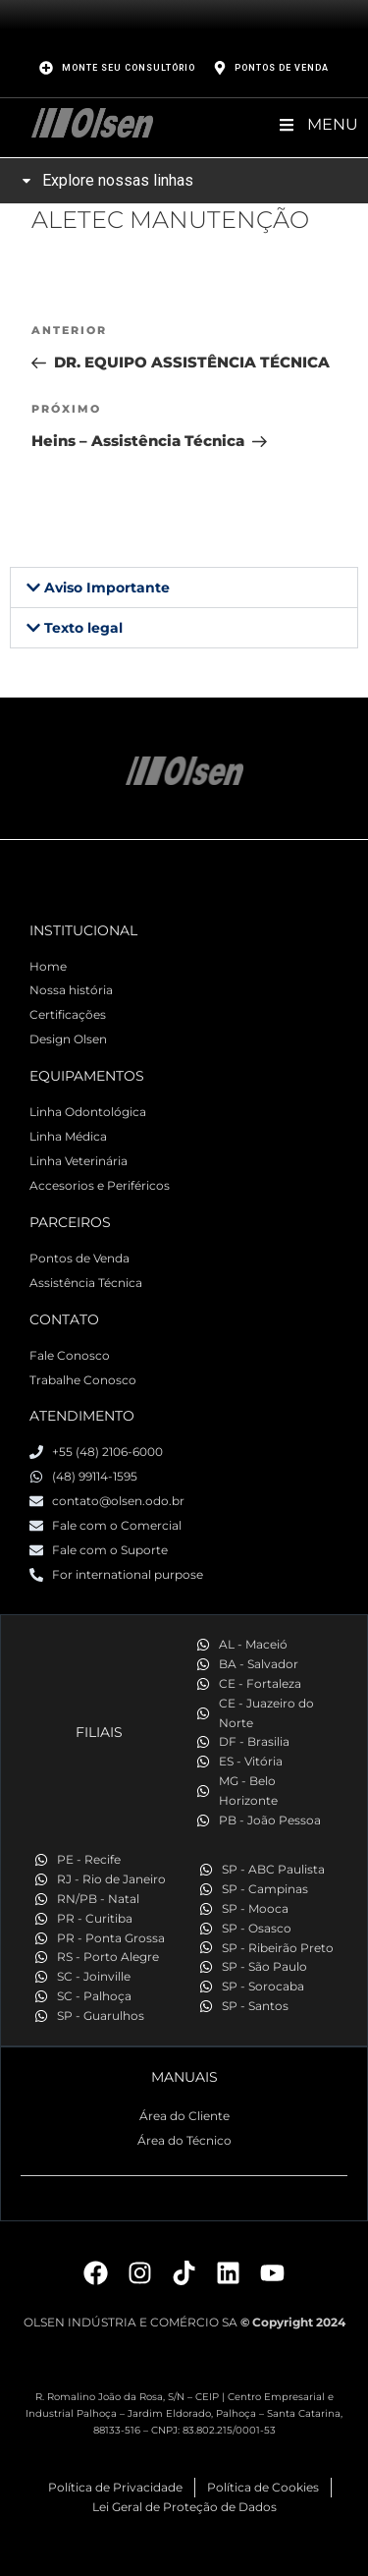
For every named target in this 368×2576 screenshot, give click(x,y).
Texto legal (83, 628)
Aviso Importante (107, 587)
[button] (184, 587)
